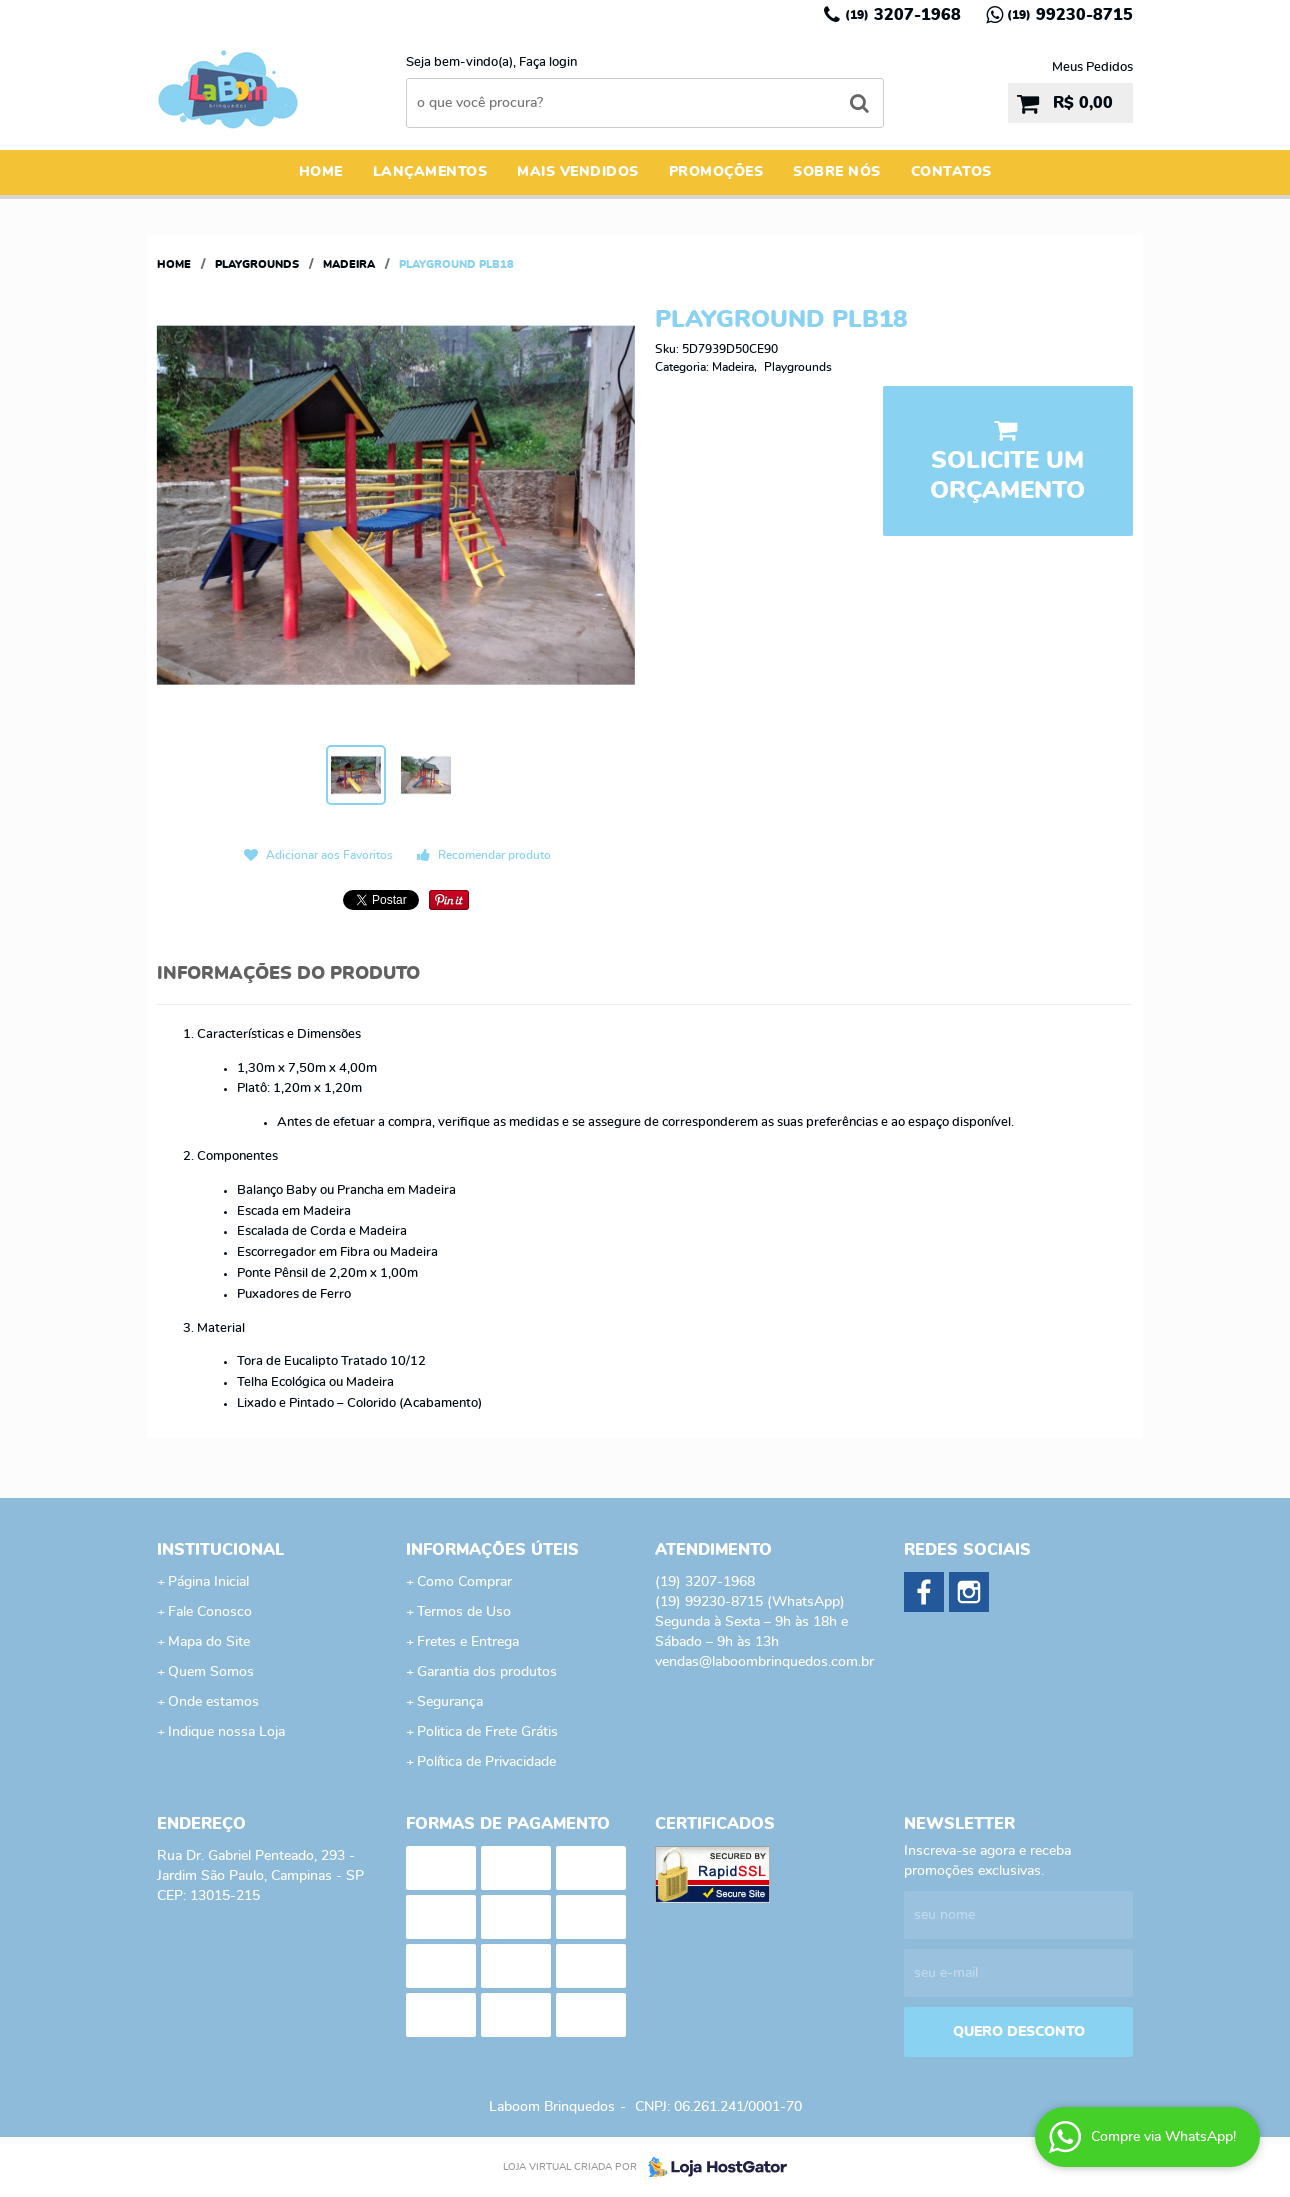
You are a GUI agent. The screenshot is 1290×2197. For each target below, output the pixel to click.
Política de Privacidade (486, 1762)
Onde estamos (213, 1702)
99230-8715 (1070, 15)
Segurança (450, 1702)
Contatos (951, 172)
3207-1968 (903, 15)
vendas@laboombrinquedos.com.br (764, 1662)
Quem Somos (211, 1672)
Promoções (716, 172)
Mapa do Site (209, 1642)
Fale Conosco (210, 1612)
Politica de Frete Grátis (487, 1732)
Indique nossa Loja (226, 1732)
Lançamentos (430, 172)
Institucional (220, 1550)
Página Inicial (208, 1582)
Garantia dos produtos (487, 1672)
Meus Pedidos (1092, 67)
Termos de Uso (464, 1612)
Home (321, 172)
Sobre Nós (837, 172)
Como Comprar (464, 1582)
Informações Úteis (492, 1550)
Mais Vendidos (578, 172)
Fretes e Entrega (468, 1642)
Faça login (548, 62)
